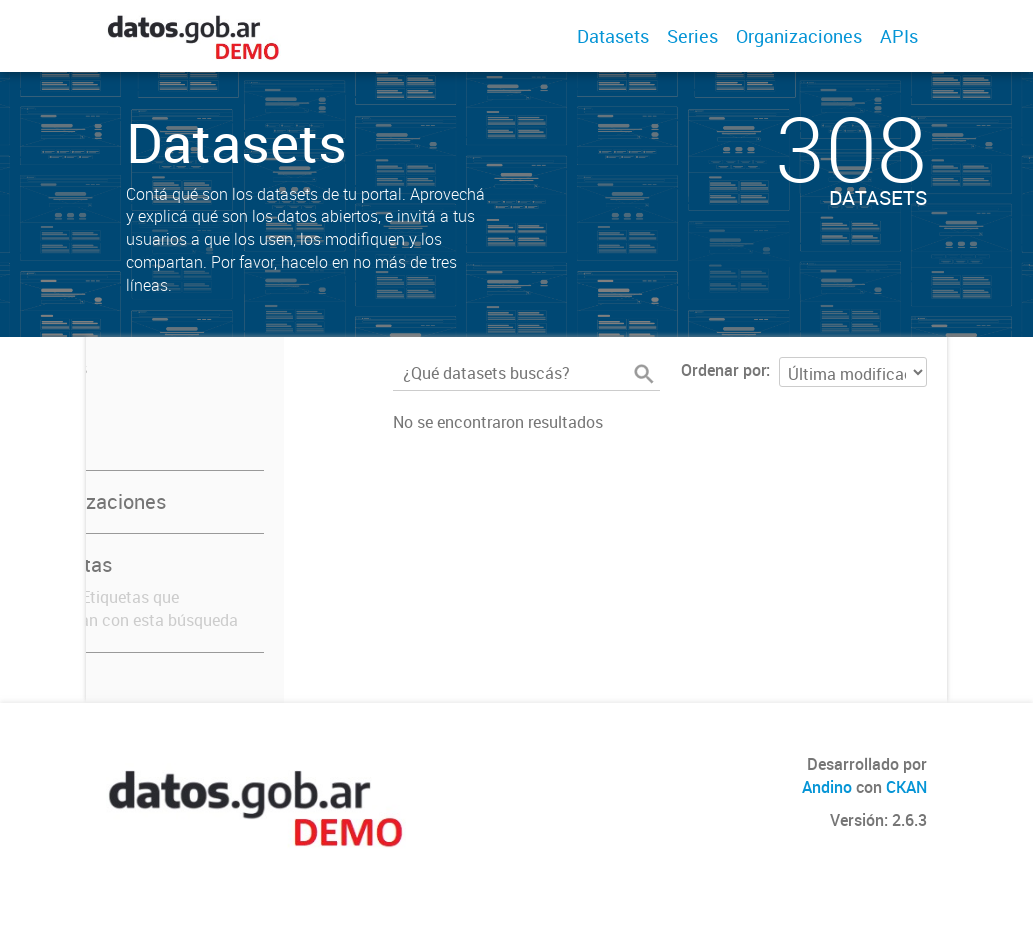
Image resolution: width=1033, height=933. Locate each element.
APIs (899, 36)
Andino (827, 787)
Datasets (613, 36)
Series (692, 36)
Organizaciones (799, 36)
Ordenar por (723, 370)
